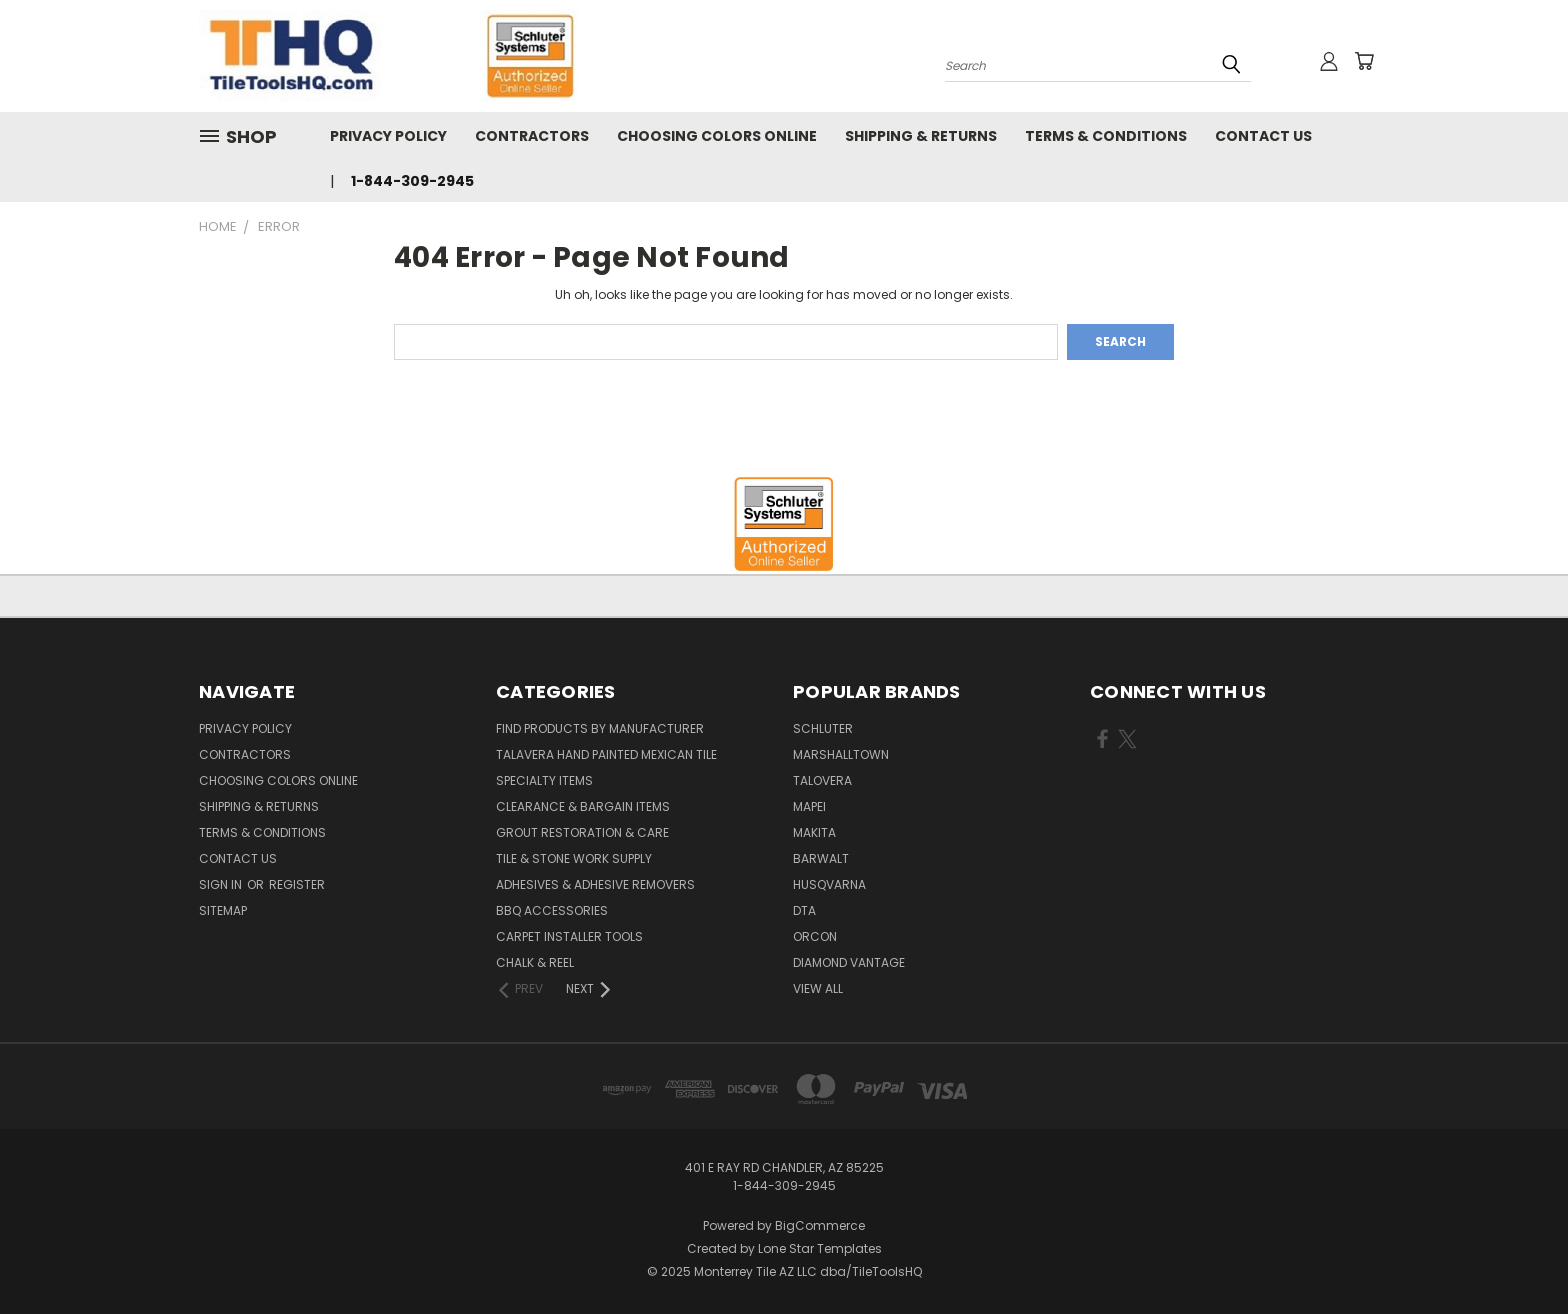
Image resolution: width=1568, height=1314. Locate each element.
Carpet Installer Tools (569, 936)
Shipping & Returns (921, 136)
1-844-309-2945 (412, 181)
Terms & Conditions (1106, 136)
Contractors (532, 136)
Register (297, 884)
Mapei (809, 806)
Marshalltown (841, 754)
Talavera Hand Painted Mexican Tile (606, 754)
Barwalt (821, 858)
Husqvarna (829, 884)
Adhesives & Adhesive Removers (595, 884)
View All (818, 988)
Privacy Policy (388, 136)
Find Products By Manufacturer (600, 728)
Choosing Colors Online (717, 136)
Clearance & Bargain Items (583, 806)
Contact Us (1263, 136)
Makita (814, 832)
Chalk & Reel (535, 962)
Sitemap (223, 910)
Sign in (222, 884)
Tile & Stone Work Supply (574, 858)
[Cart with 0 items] (1364, 61)
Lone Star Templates (820, 1248)
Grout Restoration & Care (582, 832)
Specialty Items (544, 780)
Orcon (815, 936)
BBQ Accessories (552, 910)
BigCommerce (820, 1225)
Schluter (823, 728)
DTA (804, 910)
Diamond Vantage (849, 962)
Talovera (822, 780)
